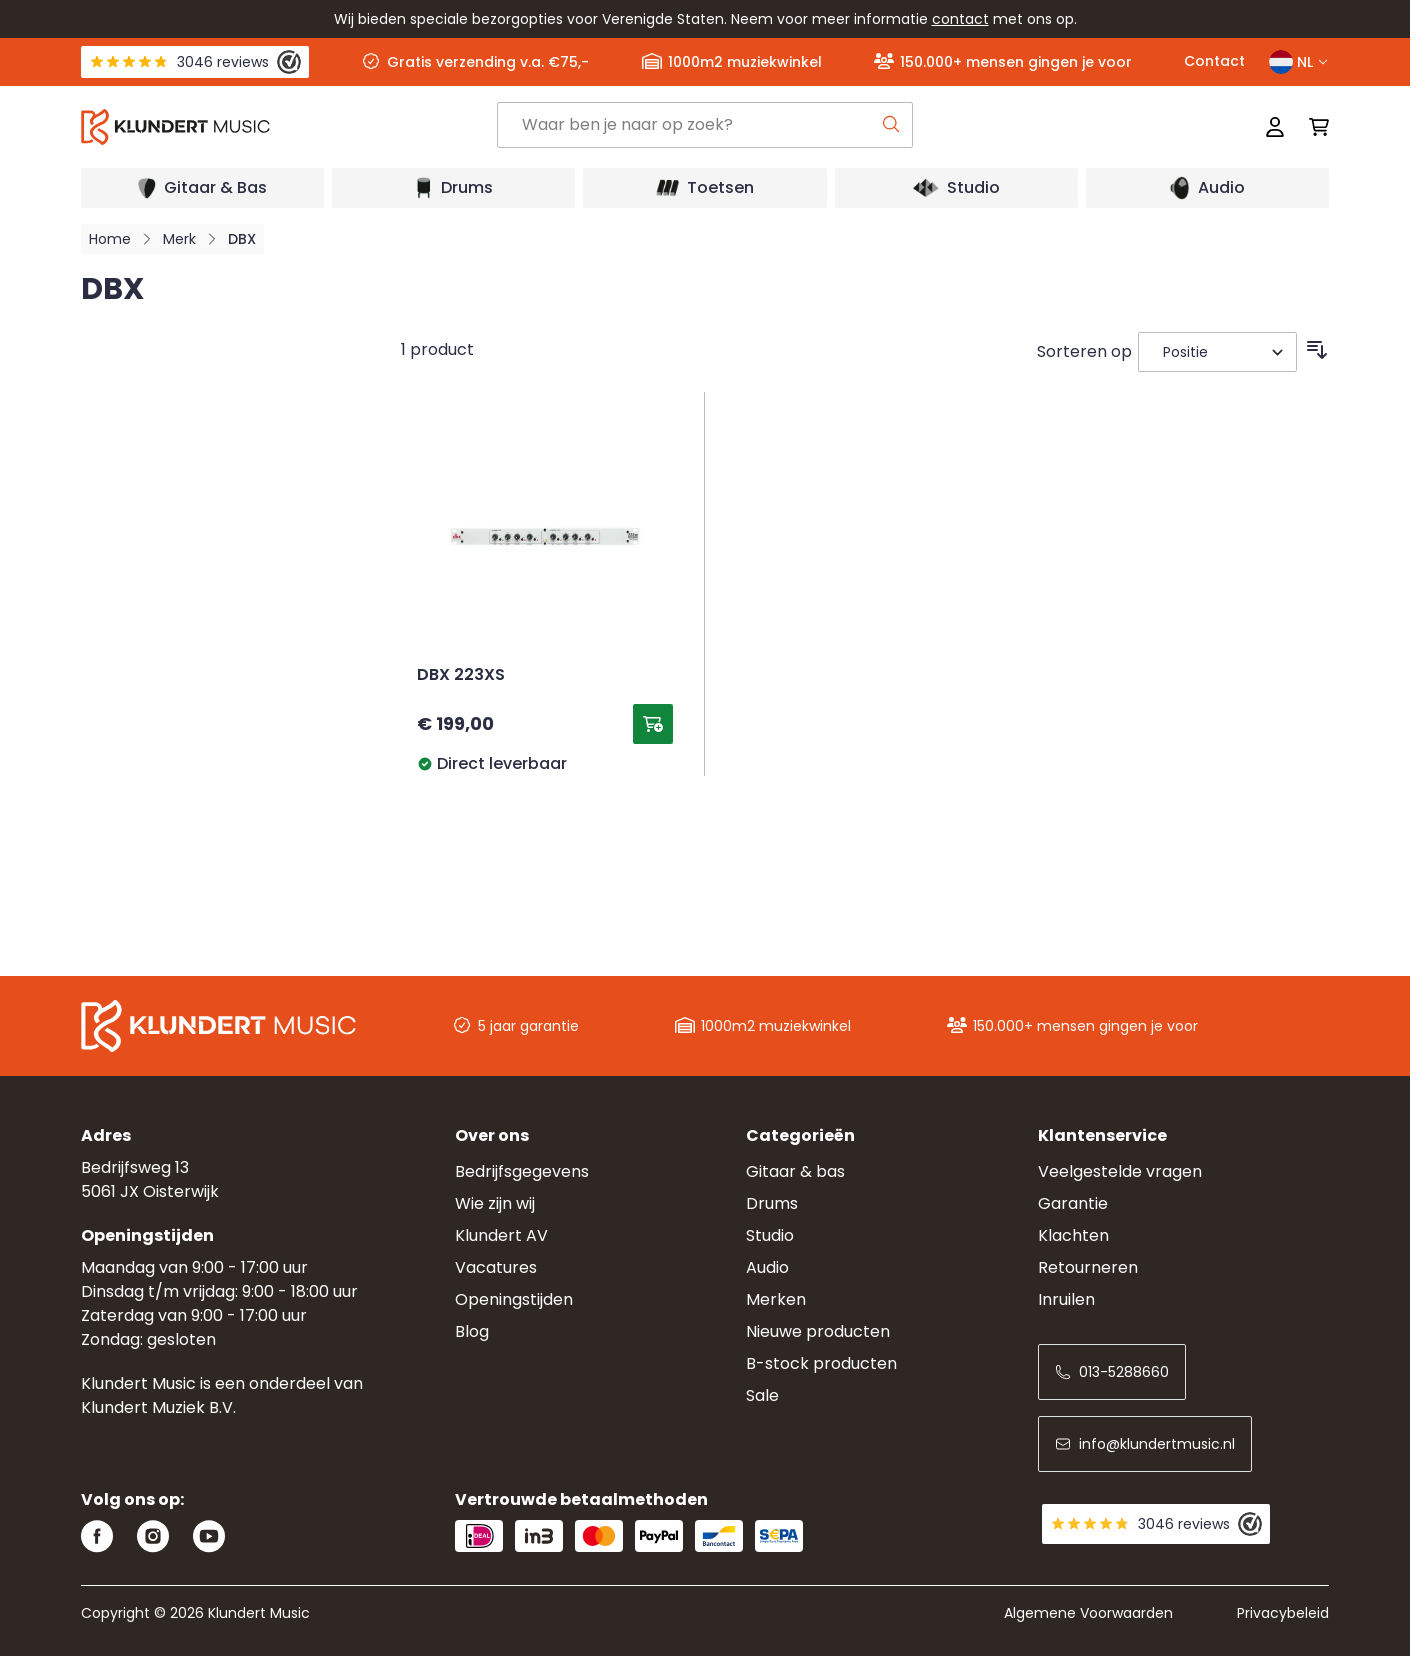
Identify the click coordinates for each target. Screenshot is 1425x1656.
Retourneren (1088, 1267)
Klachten (1073, 1235)
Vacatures (496, 1267)
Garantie (1073, 1203)
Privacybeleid (1283, 1613)
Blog (472, 1331)
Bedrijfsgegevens (522, 1171)
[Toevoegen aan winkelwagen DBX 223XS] (653, 724)
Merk (179, 239)
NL (1299, 62)
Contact (1214, 61)
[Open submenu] (202, 188)
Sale (762, 1395)
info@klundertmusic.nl (1145, 1444)
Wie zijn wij (495, 1203)
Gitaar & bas (795, 1171)
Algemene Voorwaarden (1088, 1613)
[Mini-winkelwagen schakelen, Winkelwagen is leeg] (1313, 127)
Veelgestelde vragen (1120, 1171)
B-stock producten (821, 1363)
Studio (770, 1235)
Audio (767, 1267)
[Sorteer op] (1217, 352)
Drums (772, 1203)
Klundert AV (501, 1235)
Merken (776, 1299)
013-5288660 (1112, 1372)
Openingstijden (514, 1299)
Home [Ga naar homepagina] (110, 239)
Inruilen (1066, 1299)
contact (960, 19)
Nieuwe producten (818, 1331)
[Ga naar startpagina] (289, 127)
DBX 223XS (461, 676)
